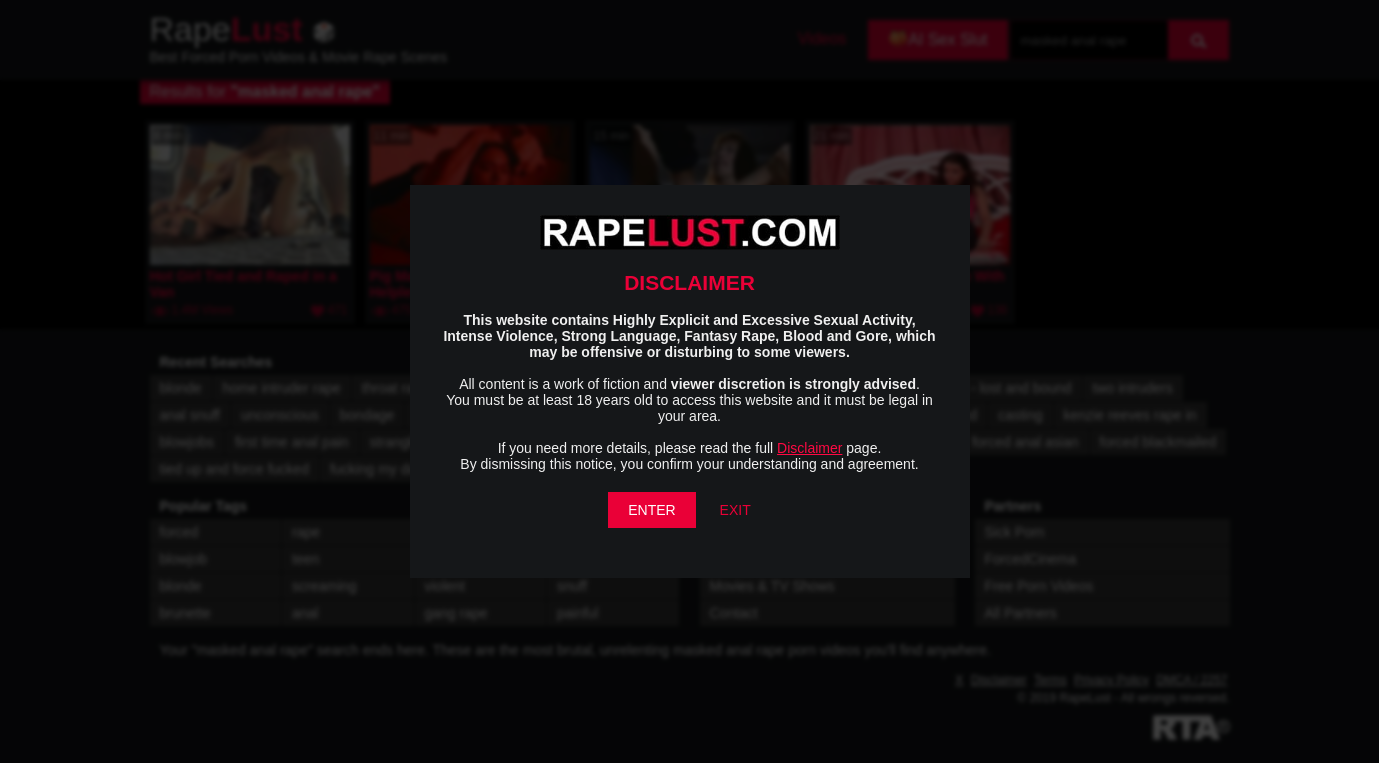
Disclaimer (809, 448)
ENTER (651, 510)
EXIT (735, 510)
